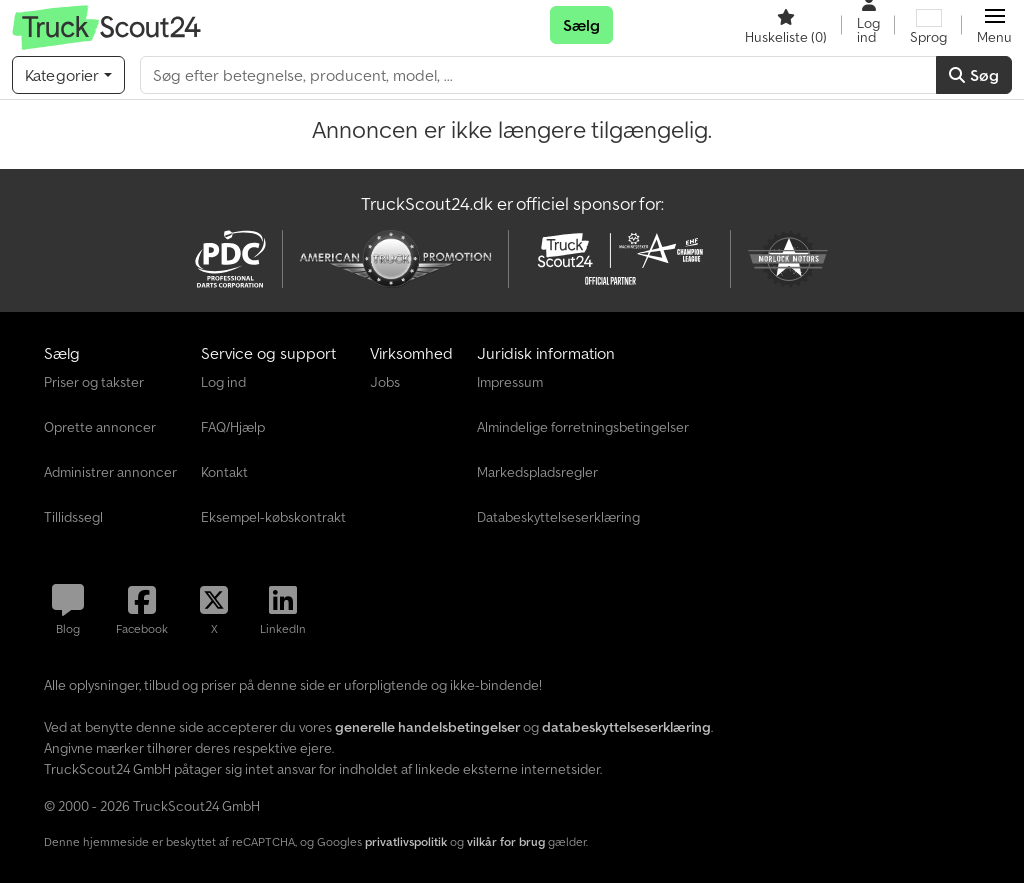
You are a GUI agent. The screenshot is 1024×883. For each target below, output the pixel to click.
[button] (994, 25)
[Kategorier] (68, 75)
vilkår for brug (506, 841)
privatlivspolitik (406, 841)
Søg (974, 75)
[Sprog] (928, 25)
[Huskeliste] (786, 25)
